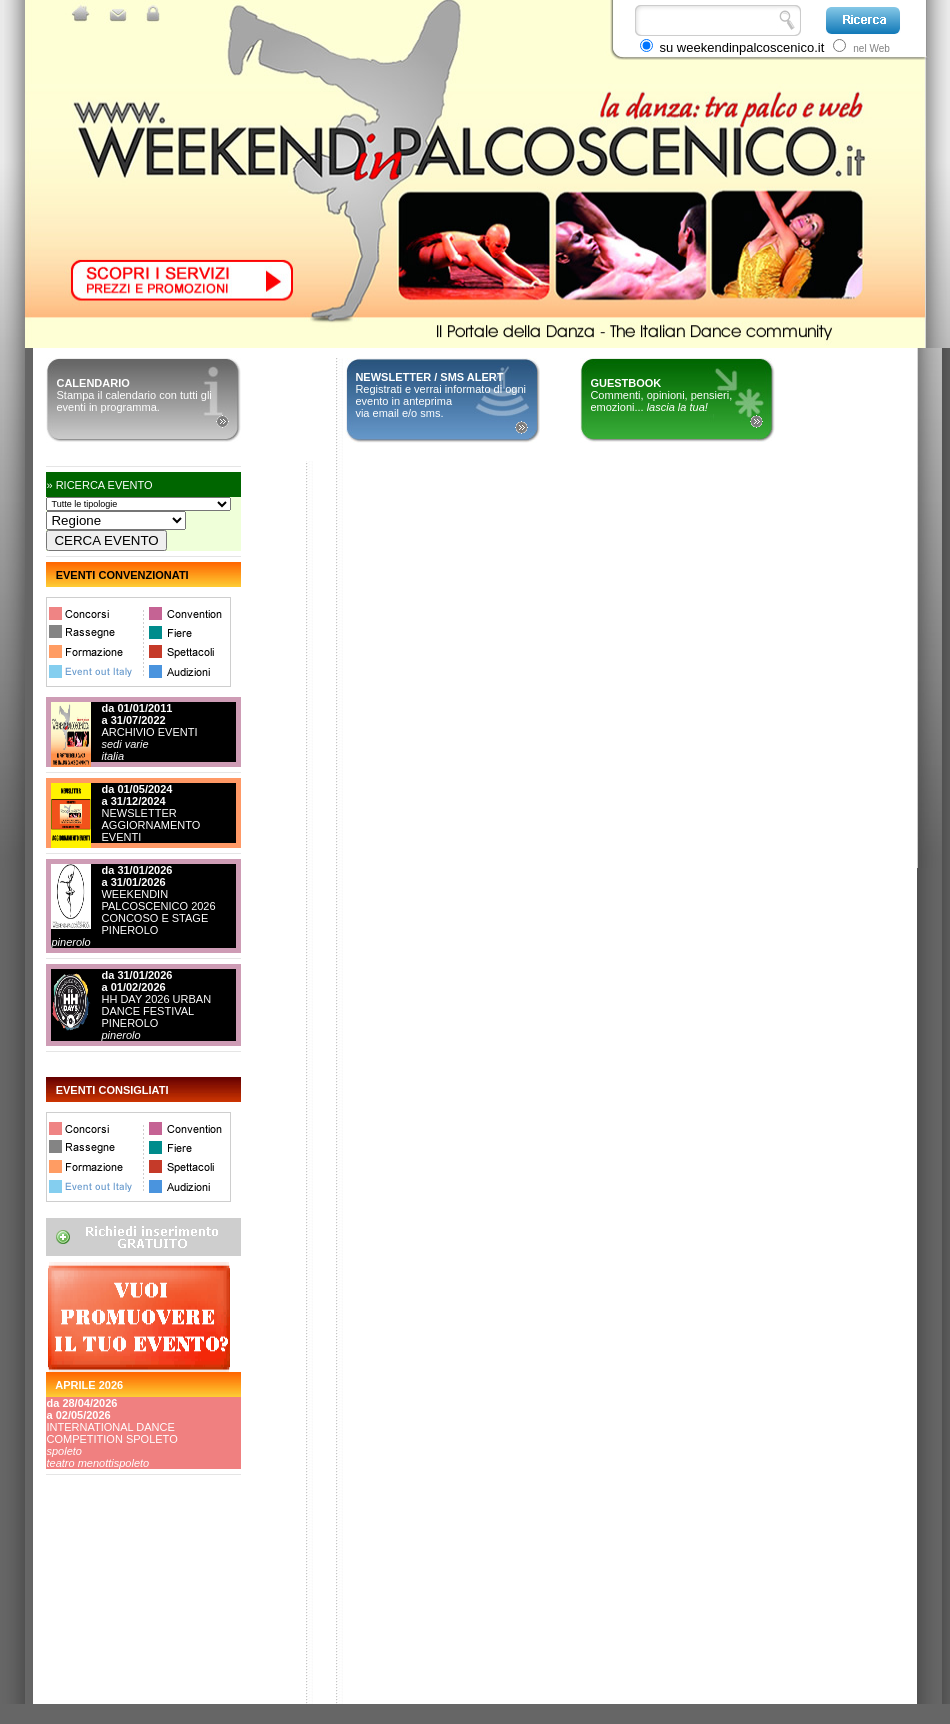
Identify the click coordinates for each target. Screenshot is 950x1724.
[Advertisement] (136, 1629)
